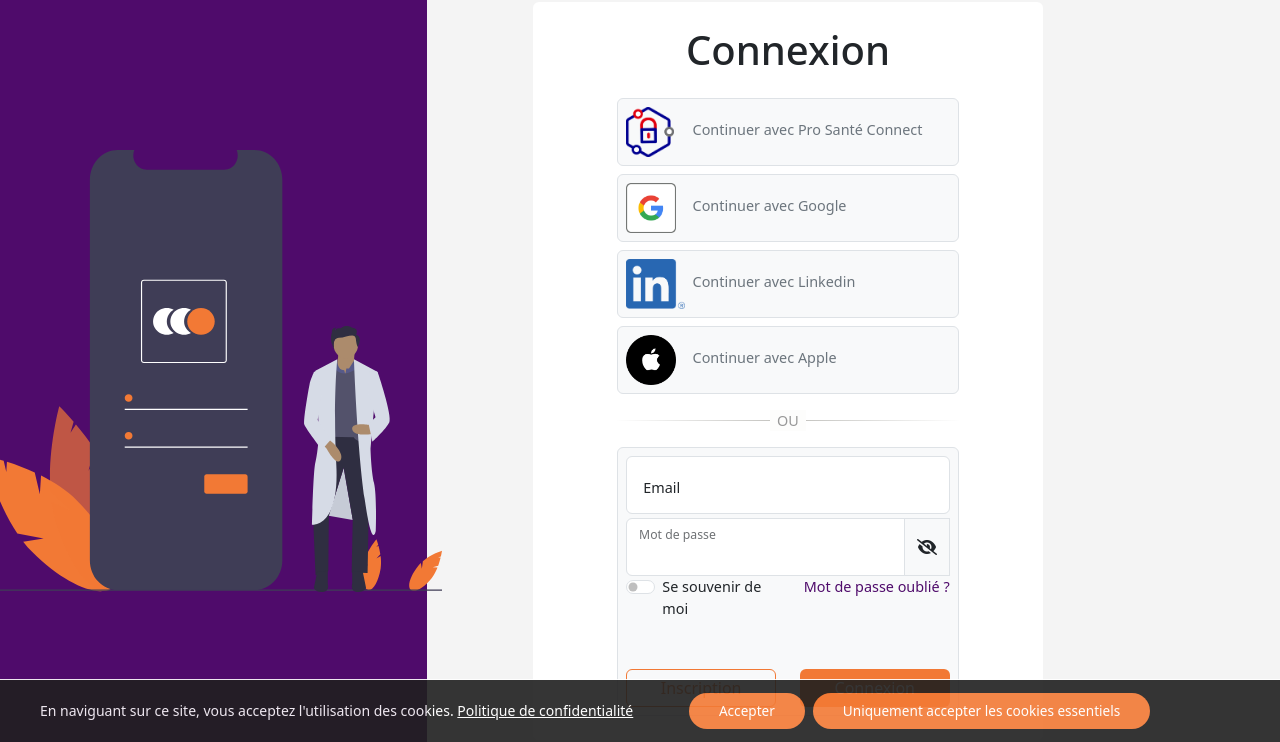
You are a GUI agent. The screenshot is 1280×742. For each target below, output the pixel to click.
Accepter (747, 710)
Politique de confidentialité (545, 710)
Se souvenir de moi (711, 597)
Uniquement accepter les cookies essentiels (981, 710)
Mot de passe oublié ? (877, 586)
